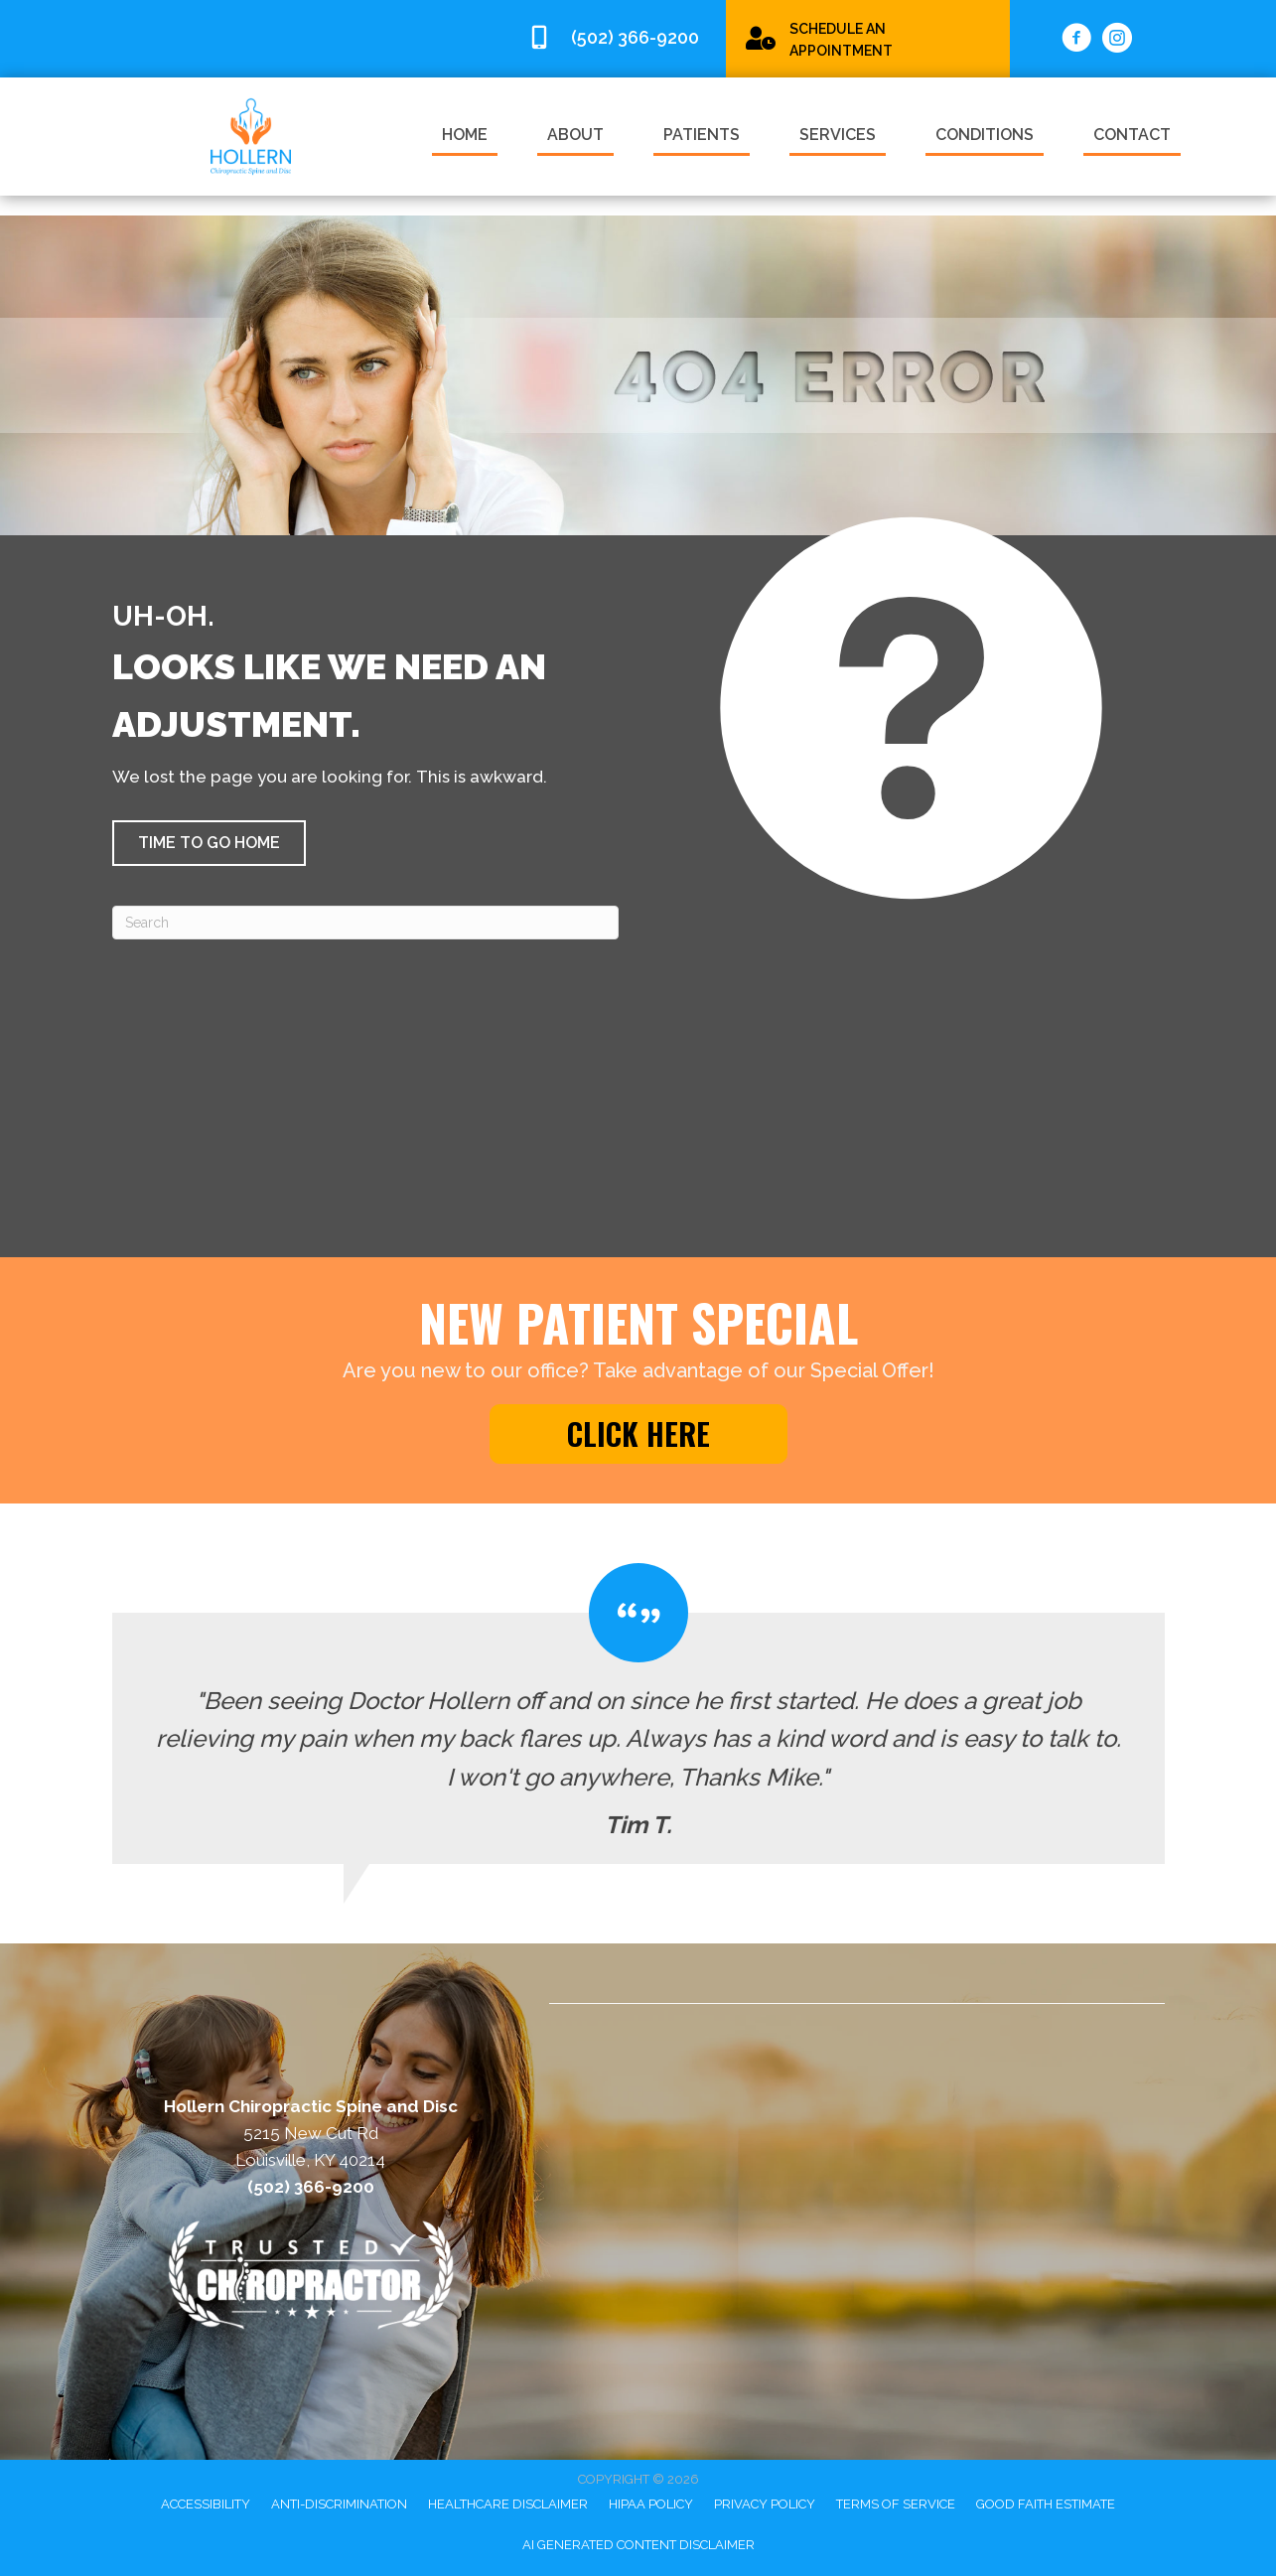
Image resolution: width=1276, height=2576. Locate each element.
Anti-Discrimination (339, 2504)
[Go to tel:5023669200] (616, 38)
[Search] (365, 922)
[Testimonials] (638, 1714)
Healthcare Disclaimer (508, 2504)
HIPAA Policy (651, 2504)
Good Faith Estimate (1045, 2504)
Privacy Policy (764, 2504)
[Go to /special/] (868, 37)
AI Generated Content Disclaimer (638, 2544)
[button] (209, 843)
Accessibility (205, 2504)
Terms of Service (895, 2504)
